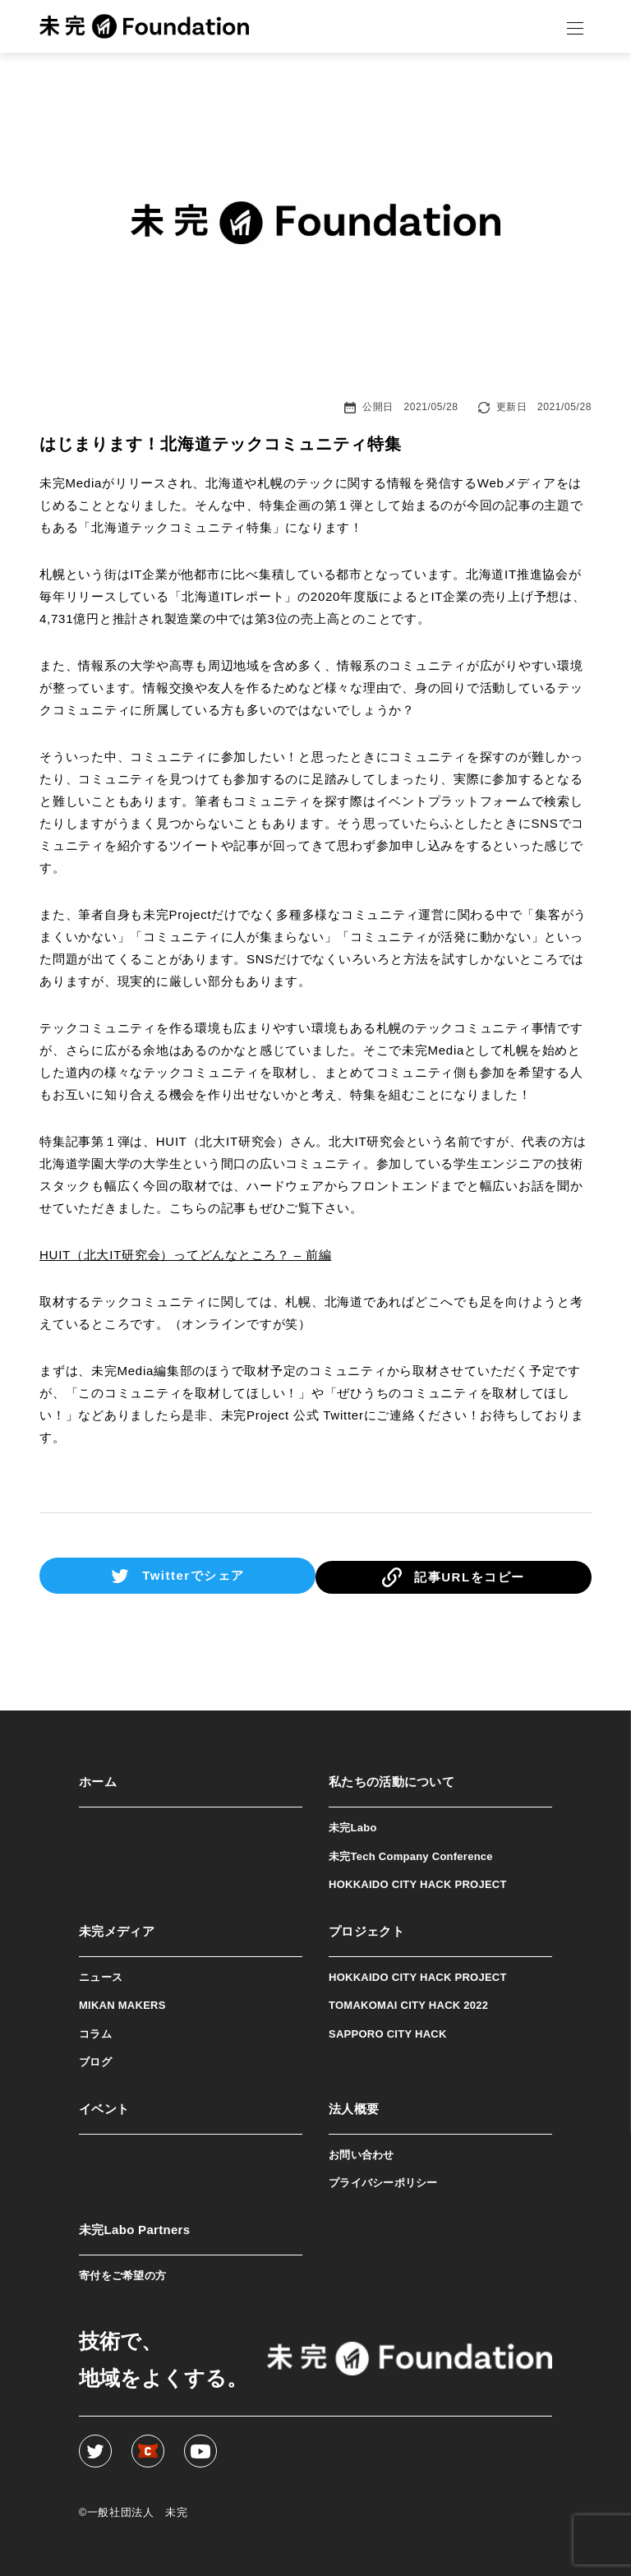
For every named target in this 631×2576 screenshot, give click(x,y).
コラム (95, 2030)
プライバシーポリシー (383, 2179)
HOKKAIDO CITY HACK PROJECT (418, 1881)
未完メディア (116, 1927)
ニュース (100, 1973)
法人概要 (354, 2105)
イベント (104, 2105)
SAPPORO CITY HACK (388, 2030)
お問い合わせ (361, 2150)
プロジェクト (366, 1927)
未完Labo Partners (134, 2225)
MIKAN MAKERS (122, 2002)
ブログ (95, 2058)
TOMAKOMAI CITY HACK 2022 (408, 2002)
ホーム (98, 1778)
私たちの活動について (391, 1778)
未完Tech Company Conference (411, 1852)
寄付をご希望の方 (122, 2271)
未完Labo (353, 1824)
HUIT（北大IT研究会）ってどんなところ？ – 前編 (185, 1255)
